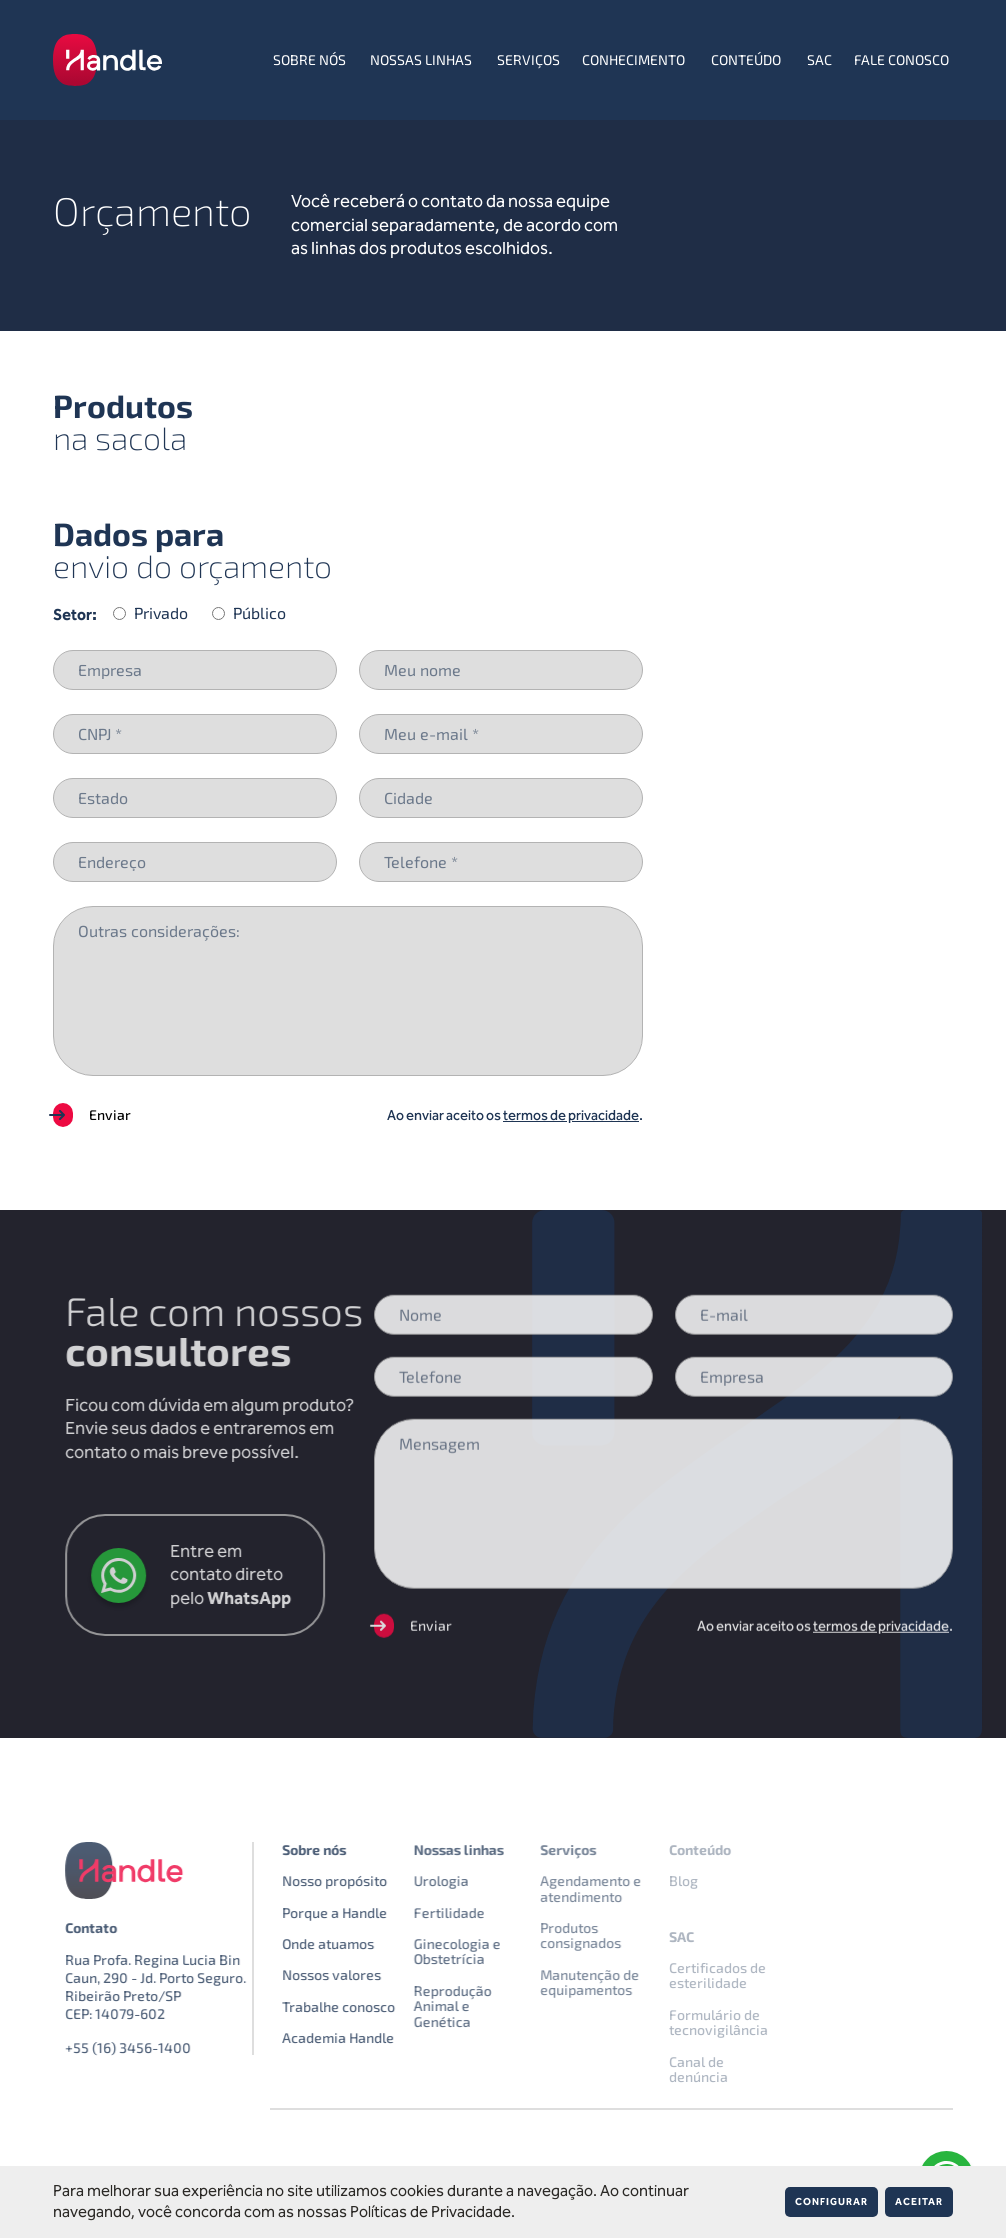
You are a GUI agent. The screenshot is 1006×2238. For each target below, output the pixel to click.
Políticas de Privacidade (430, 2211)
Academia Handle (371, 2037)
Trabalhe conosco (371, 2006)
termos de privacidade (571, 1115)
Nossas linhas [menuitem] (421, 59)
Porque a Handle (367, 1912)
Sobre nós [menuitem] (309, 59)
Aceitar (919, 2202)
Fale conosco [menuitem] (901, 59)
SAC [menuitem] (819, 59)
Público (259, 613)
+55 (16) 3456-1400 (161, 2047)
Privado (161, 613)
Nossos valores (364, 1974)
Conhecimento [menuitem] (633, 59)
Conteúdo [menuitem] (746, 59)
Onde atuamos (361, 1943)
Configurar (831, 2202)
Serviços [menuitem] (528, 59)
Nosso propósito (367, 1880)
